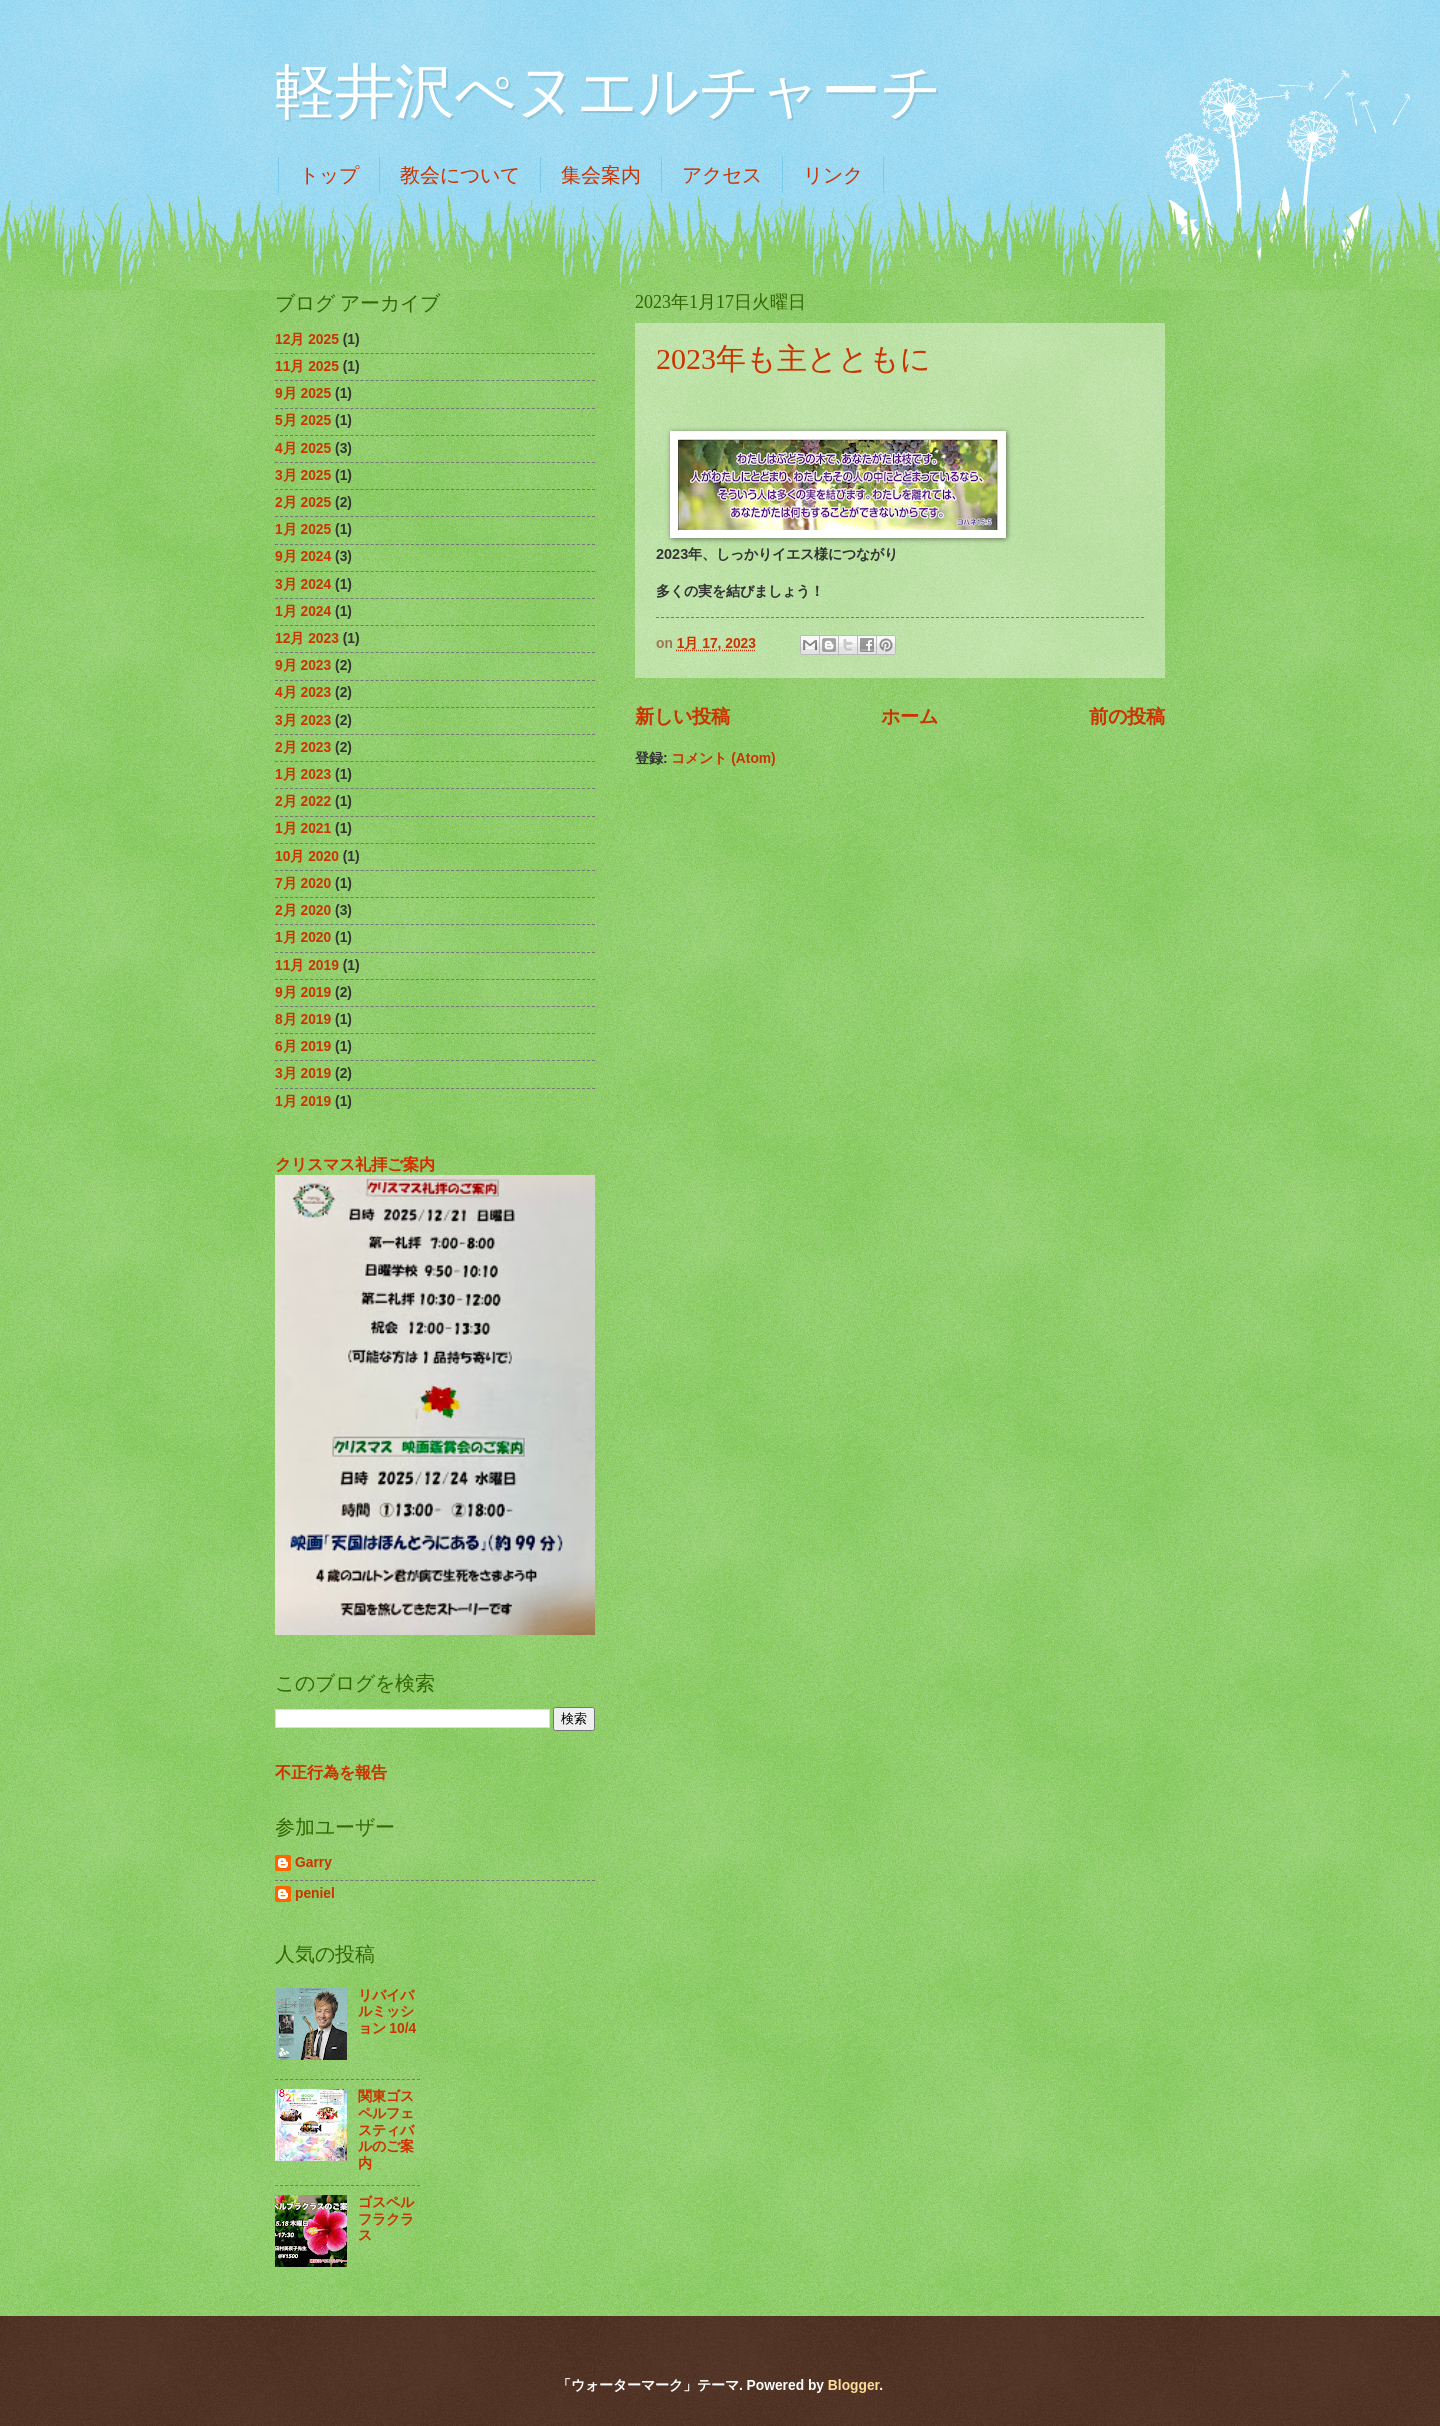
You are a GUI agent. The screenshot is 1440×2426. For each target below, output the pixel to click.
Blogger (853, 2385)
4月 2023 (303, 692)
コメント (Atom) (723, 758)
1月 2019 (303, 1101)
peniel (315, 1893)
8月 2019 (303, 1019)
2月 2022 (303, 801)
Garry (313, 1862)
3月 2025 (303, 475)
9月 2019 (303, 992)
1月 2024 (303, 611)
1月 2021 (303, 828)
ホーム (909, 716)
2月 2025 (303, 502)
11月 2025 (307, 366)
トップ (329, 175)
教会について (460, 175)
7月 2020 (303, 883)
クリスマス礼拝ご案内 (355, 1164)
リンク (833, 175)
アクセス (722, 175)
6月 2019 (303, 1046)
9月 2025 (303, 393)
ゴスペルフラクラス (386, 2219)
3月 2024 (303, 584)
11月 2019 (307, 965)
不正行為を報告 (331, 1772)
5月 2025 (303, 420)
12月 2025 (307, 339)
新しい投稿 (682, 716)
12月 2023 (307, 638)
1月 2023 (303, 774)
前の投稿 (1127, 716)
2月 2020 (303, 910)
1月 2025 (303, 529)
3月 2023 (303, 720)
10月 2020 (307, 856)
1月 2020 (303, 937)
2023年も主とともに (793, 358)
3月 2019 (303, 1073)
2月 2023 (303, 747)
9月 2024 (303, 556)
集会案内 (601, 175)
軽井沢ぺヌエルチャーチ (608, 92)
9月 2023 (303, 665)
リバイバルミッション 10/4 (387, 2012)
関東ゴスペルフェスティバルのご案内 (386, 2129)
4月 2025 (303, 448)
